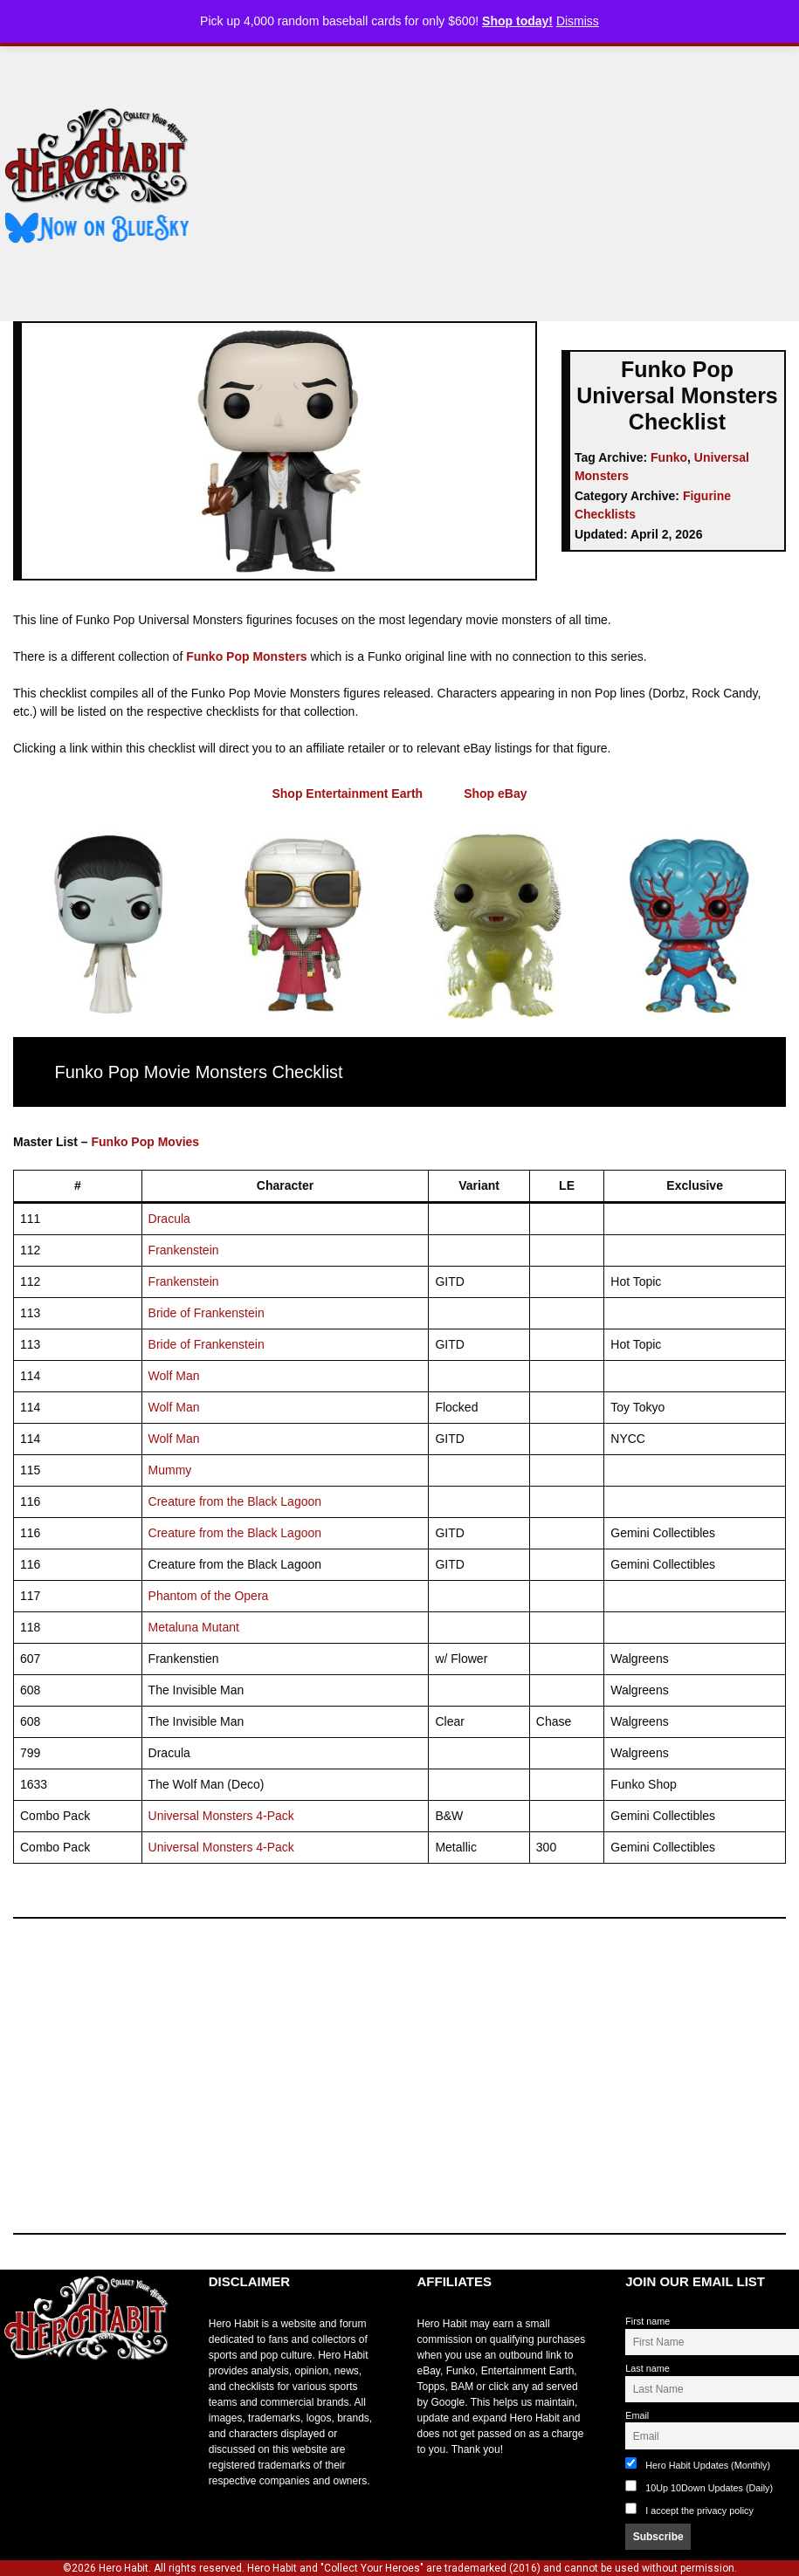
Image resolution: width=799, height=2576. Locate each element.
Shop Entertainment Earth (347, 793)
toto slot (18, 2402)
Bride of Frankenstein (206, 1313)
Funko (669, 457)
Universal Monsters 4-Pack (221, 1816)
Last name (647, 2368)
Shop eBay (495, 793)
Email (637, 2415)
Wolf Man (174, 1376)
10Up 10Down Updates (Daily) (699, 2486)
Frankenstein (183, 1250)
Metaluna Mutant (193, 1627)
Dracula (169, 1219)
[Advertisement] (508, 177)
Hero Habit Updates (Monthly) (697, 2463)
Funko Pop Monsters (246, 656)
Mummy (170, 1470)
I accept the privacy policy (699, 2510)
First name (647, 2321)
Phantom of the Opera (208, 1596)
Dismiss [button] (577, 21)
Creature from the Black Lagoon (234, 1501)
